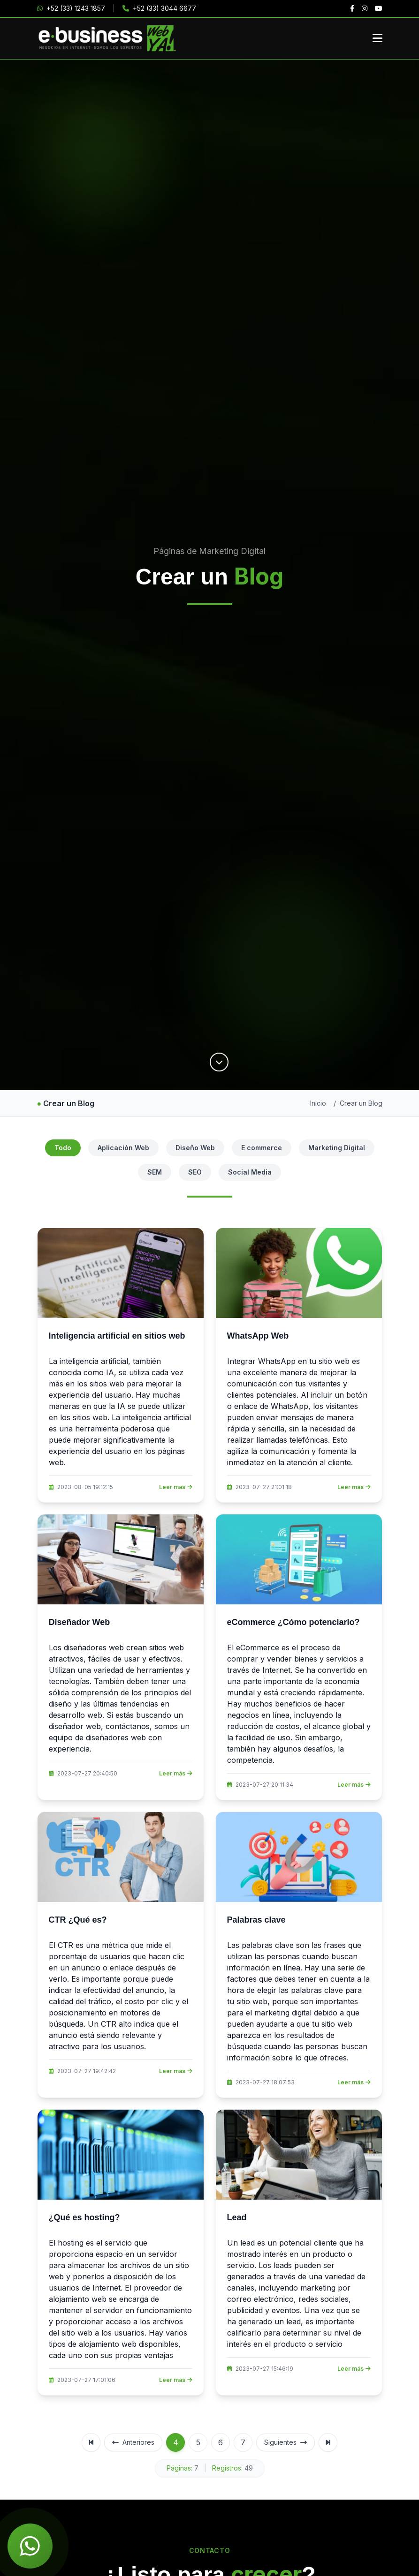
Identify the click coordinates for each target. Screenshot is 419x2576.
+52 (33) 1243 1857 (71, 8)
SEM (154, 1172)
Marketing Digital (336, 1148)
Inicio (318, 1103)
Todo (62, 1148)
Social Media (250, 1172)
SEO (195, 1172)
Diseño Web (195, 1148)
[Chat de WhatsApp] (30, 2546)
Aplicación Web (123, 1148)
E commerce (261, 1148)
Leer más (175, 1487)
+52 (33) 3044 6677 (159, 8)
